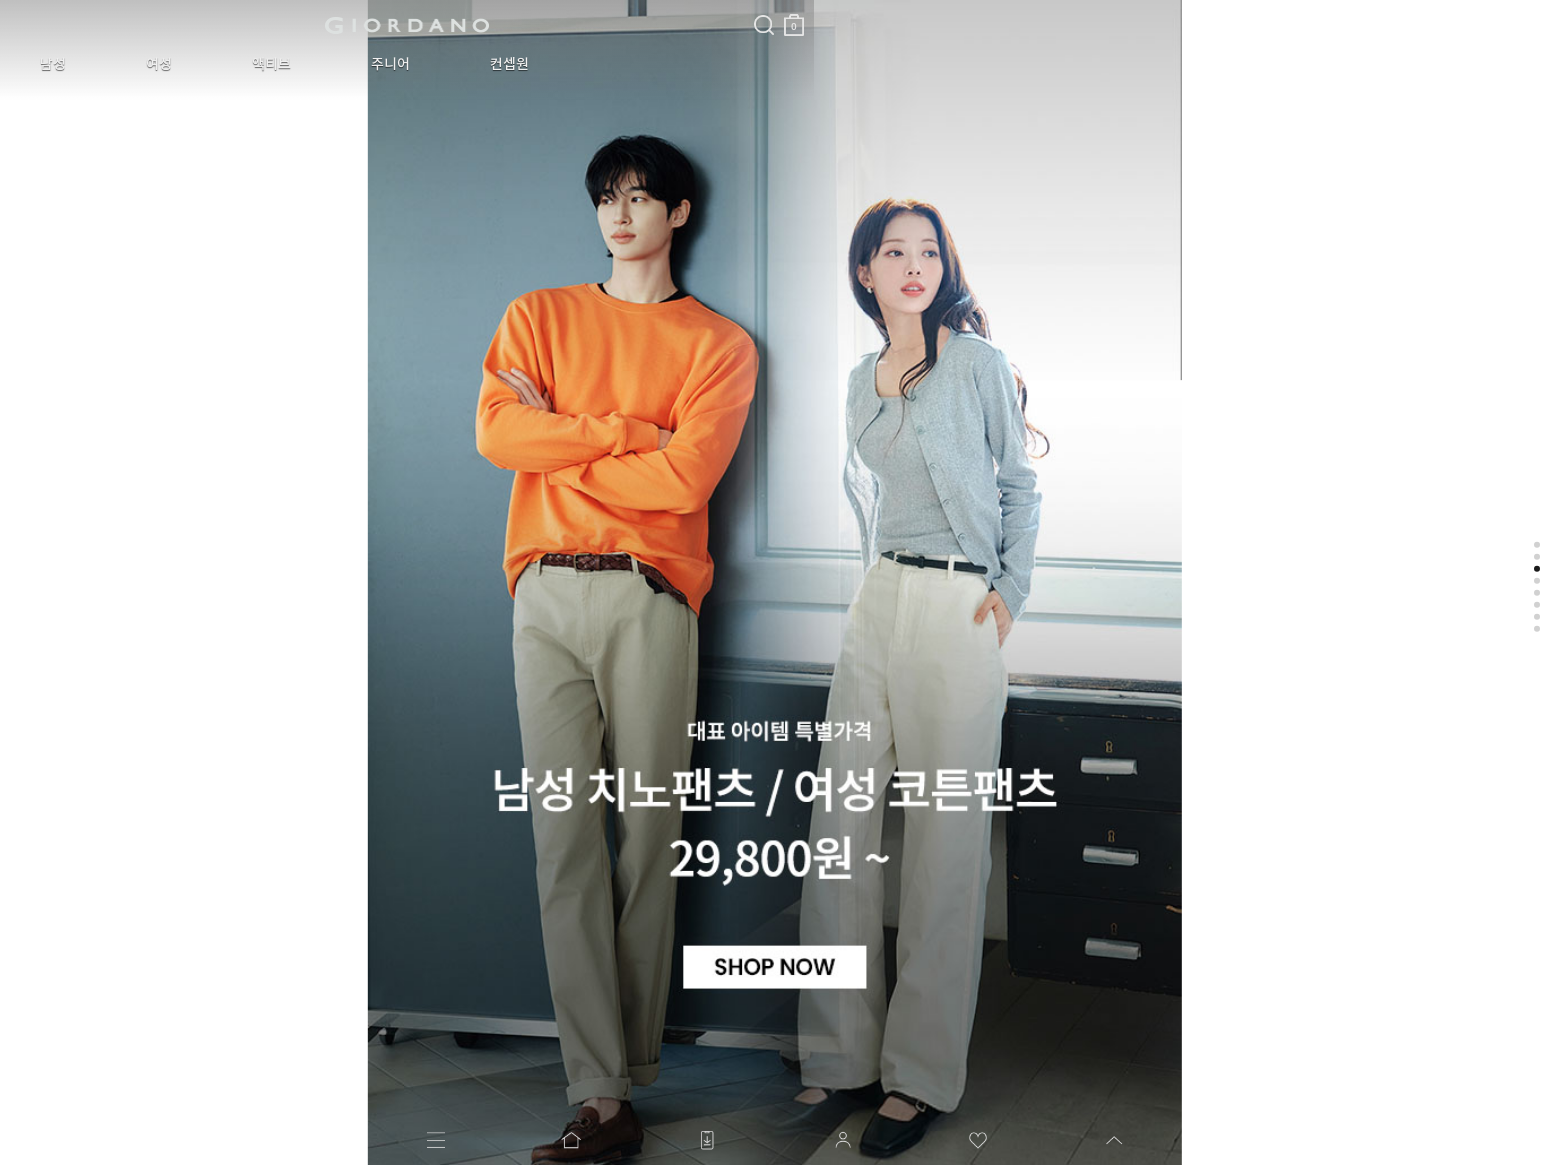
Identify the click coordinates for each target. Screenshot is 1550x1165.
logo (251, 25)
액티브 (196, 64)
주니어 (285, 64)
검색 (453, 8)
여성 (114, 64)
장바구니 (483, 17)
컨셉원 (374, 64)
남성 (38, 64)
